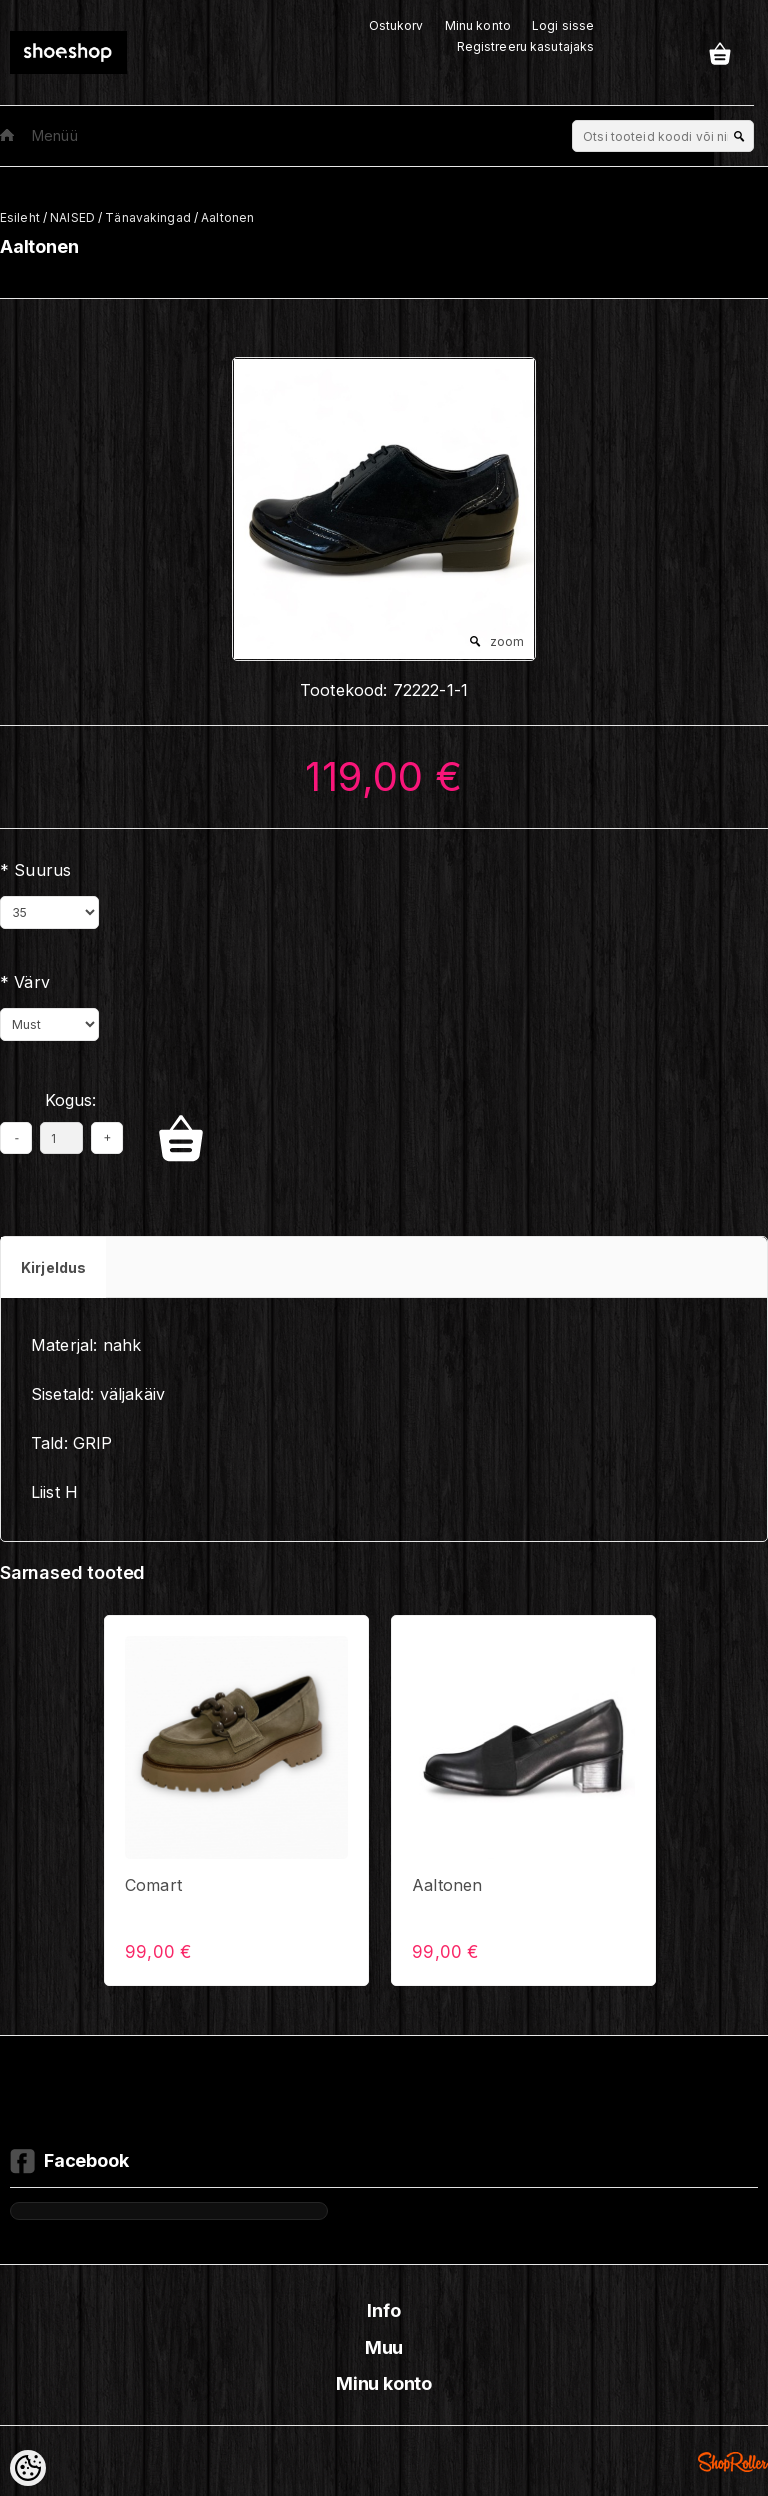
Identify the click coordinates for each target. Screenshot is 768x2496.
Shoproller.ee (733, 2462)
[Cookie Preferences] (28, 2468)
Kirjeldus (53, 1267)
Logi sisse (563, 25)
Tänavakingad (147, 217)
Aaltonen (227, 217)
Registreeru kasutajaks (526, 46)
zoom (507, 641)
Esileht (20, 217)
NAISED (72, 217)
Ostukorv (396, 25)
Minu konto (478, 25)
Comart (153, 1885)
